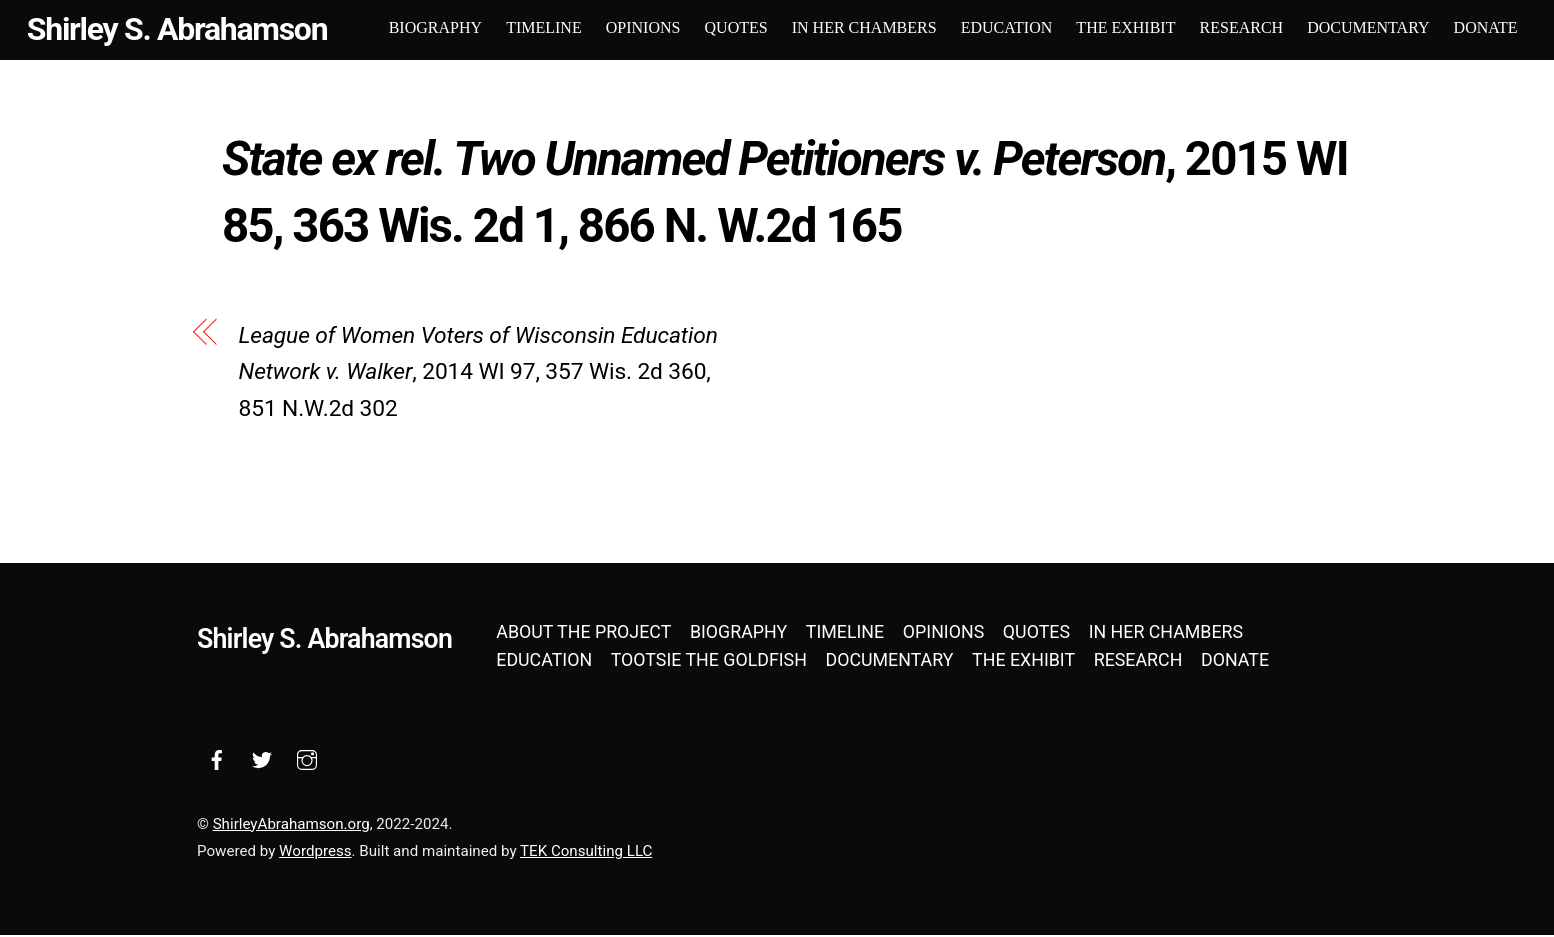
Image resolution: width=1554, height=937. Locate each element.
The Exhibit (1124, 27)
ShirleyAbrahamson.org (291, 825)
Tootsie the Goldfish (709, 661)
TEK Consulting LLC (586, 853)
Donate (1484, 27)
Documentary (1367, 27)
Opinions (642, 27)
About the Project (583, 633)
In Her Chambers (863, 27)
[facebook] (217, 758)
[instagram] (307, 758)
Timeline (543, 27)
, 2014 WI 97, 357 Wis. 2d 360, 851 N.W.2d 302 (478, 374)
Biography (434, 27)
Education (1006, 27)
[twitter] (262, 758)
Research (1240, 27)
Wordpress (315, 853)
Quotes (734, 27)
